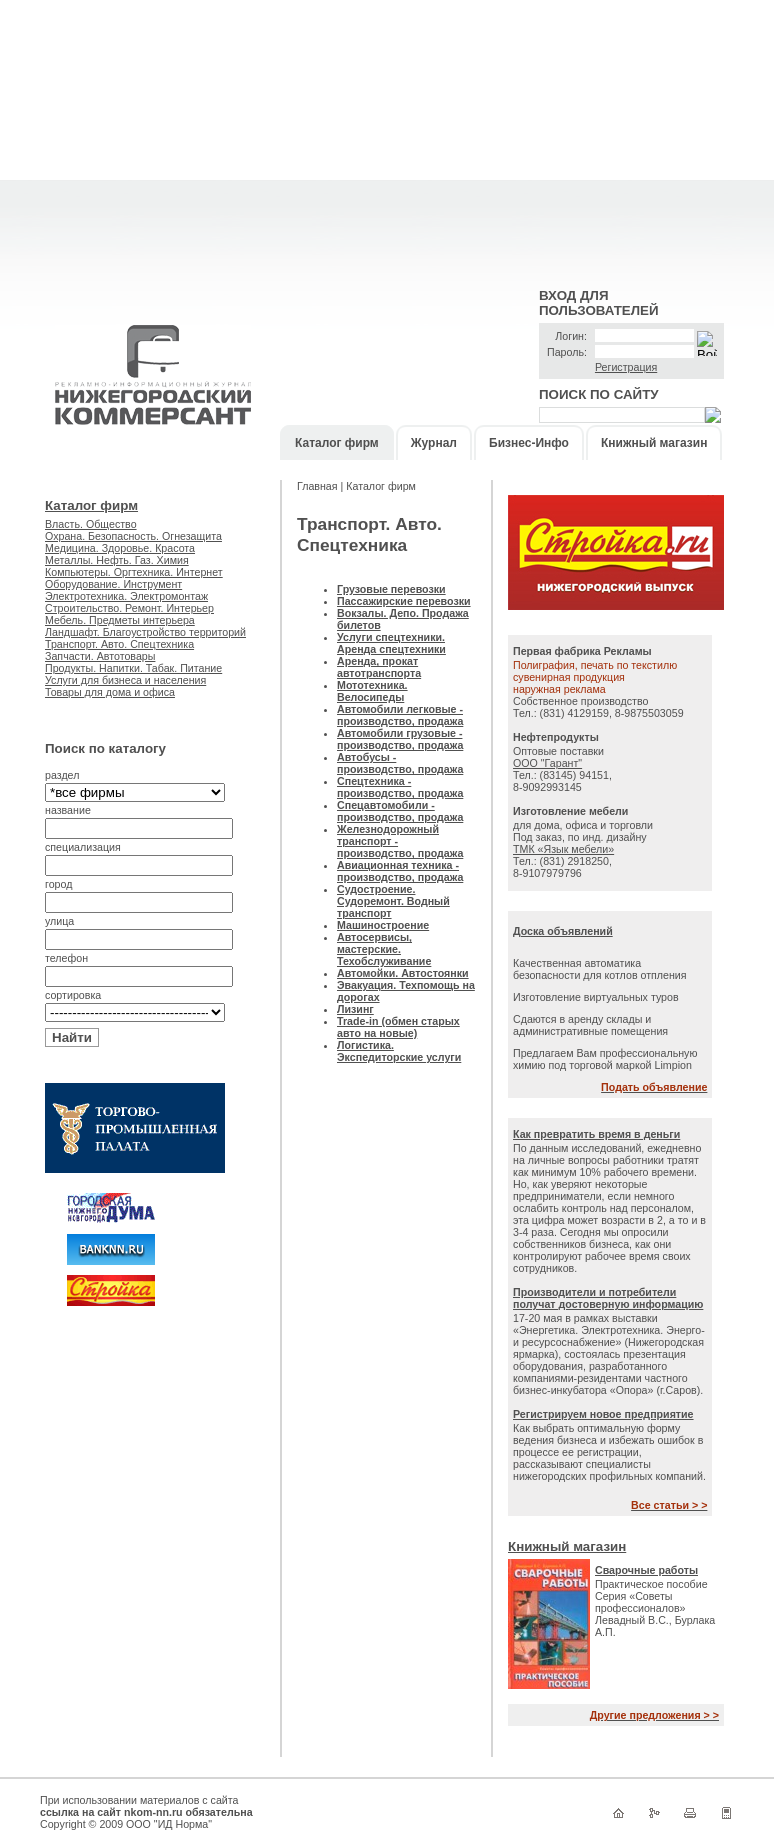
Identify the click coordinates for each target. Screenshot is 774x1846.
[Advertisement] (387, 140)
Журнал (434, 443)
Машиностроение (383, 925)
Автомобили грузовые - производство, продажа (400, 739)
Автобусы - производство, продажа (400, 763)
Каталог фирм (337, 443)
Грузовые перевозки (391, 589)
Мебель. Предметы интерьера (120, 620)
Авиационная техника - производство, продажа (400, 871)
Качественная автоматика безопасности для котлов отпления (600, 969)
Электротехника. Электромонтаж (126, 596)
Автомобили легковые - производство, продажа (400, 715)
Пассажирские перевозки (404, 601)
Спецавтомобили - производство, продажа (400, 811)
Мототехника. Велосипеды (372, 691)
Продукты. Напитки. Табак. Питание (133, 668)
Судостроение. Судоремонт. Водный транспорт (393, 901)
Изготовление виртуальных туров (596, 997)
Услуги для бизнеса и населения (125, 680)
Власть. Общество (91, 524)
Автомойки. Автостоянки (403, 973)
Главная (319, 486)
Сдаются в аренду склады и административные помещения (590, 1025)
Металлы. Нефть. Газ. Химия (117, 560)
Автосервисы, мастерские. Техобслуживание (384, 949)
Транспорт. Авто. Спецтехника (119, 644)
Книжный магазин (654, 443)
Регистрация (626, 367)
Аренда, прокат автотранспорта (379, 667)
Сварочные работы (646, 1570)
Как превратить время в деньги (596, 1134)
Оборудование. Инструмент (113, 584)
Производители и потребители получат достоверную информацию (608, 1298)
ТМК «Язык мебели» (563, 849)
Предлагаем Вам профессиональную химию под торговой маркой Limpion (605, 1059)
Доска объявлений (563, 931)
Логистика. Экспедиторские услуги (399, 1051)
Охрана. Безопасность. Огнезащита (133, 536)
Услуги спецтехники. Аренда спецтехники (391, 643)
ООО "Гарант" (547, 763)
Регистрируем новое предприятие (603, 1414)
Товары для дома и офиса (110, 692)
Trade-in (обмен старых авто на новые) (398, 1027)
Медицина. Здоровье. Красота (120, 548)
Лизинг (355, 1009)
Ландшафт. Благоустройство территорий (145, 632)
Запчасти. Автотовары (100, 656)
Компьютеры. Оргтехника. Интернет (134, 572)
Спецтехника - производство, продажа (400, 787)
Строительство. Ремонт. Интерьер (129, 608)
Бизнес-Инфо (529, 443)
